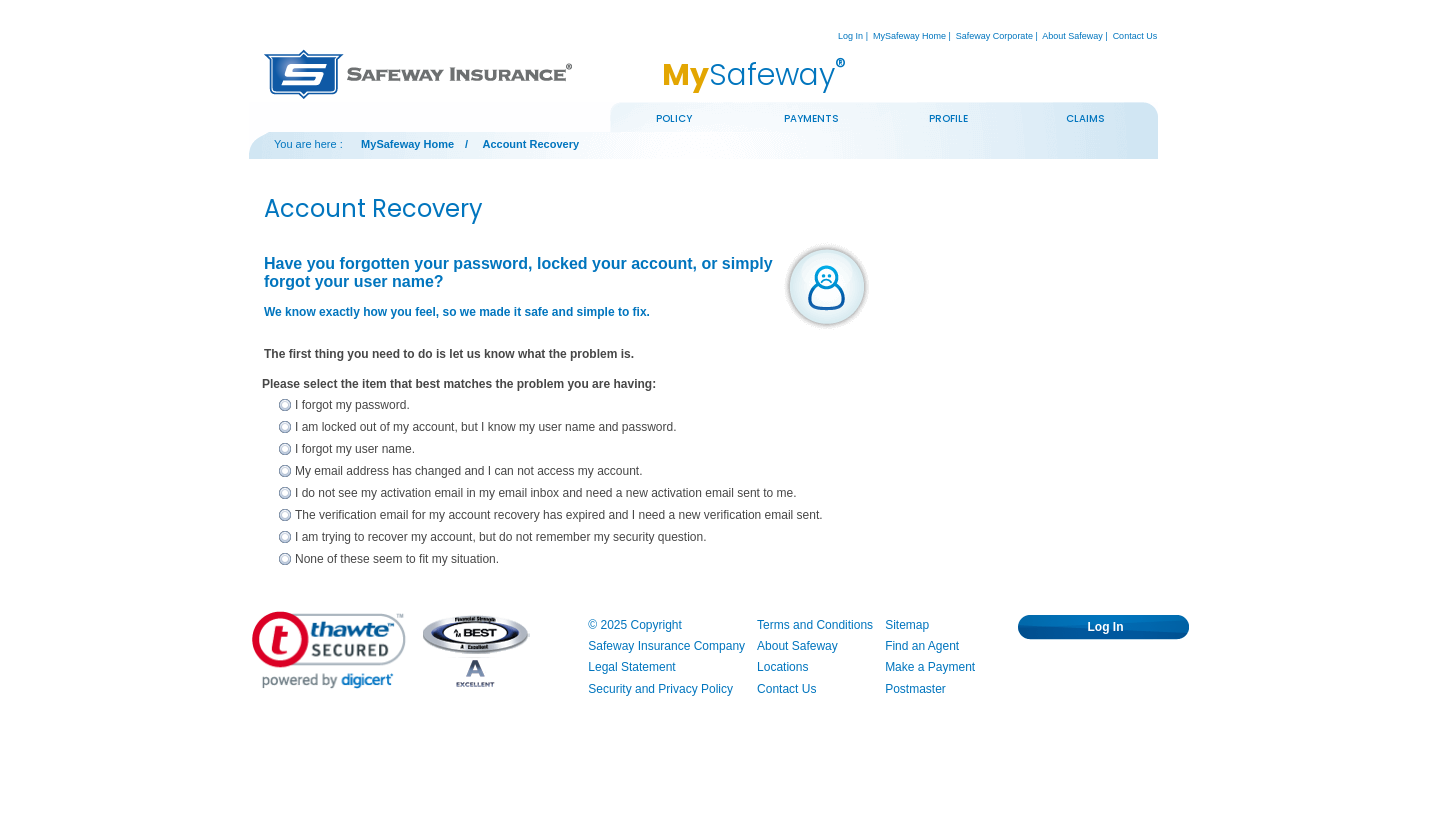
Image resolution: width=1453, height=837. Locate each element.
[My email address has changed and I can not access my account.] (285, 472)
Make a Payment (930, 667)
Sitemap (907, 625)
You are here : (308, 144)
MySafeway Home (909, 36)
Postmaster (915, 689)
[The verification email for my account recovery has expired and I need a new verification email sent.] (285, 516)
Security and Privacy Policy (660, 689)
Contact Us (1135, 36)
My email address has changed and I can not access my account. (469, 471)
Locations (782, 667)
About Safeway (1072, 36)
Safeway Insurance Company (666, 646)
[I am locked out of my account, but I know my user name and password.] (285, 428)
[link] (329, 650)
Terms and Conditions (815, 625)
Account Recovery (530, 144)
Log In (850, 36)
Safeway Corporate (994, 36)
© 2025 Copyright (635, 625)
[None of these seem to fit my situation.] (285, 560)
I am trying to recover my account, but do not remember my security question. (501, 537)
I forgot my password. (352, 405)
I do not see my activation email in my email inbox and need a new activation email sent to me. (546, 493)
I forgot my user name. (355, 449)
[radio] (352, 406)
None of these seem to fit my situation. (397, 559)
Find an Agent (922, 646)
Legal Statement (631, 667)
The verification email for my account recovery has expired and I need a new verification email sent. (559, 515)
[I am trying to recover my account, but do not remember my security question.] (285, 538)
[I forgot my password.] (285, 406)
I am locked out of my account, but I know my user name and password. (486, 427)
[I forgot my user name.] (285, 450)
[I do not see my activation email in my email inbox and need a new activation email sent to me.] (285, 494)
